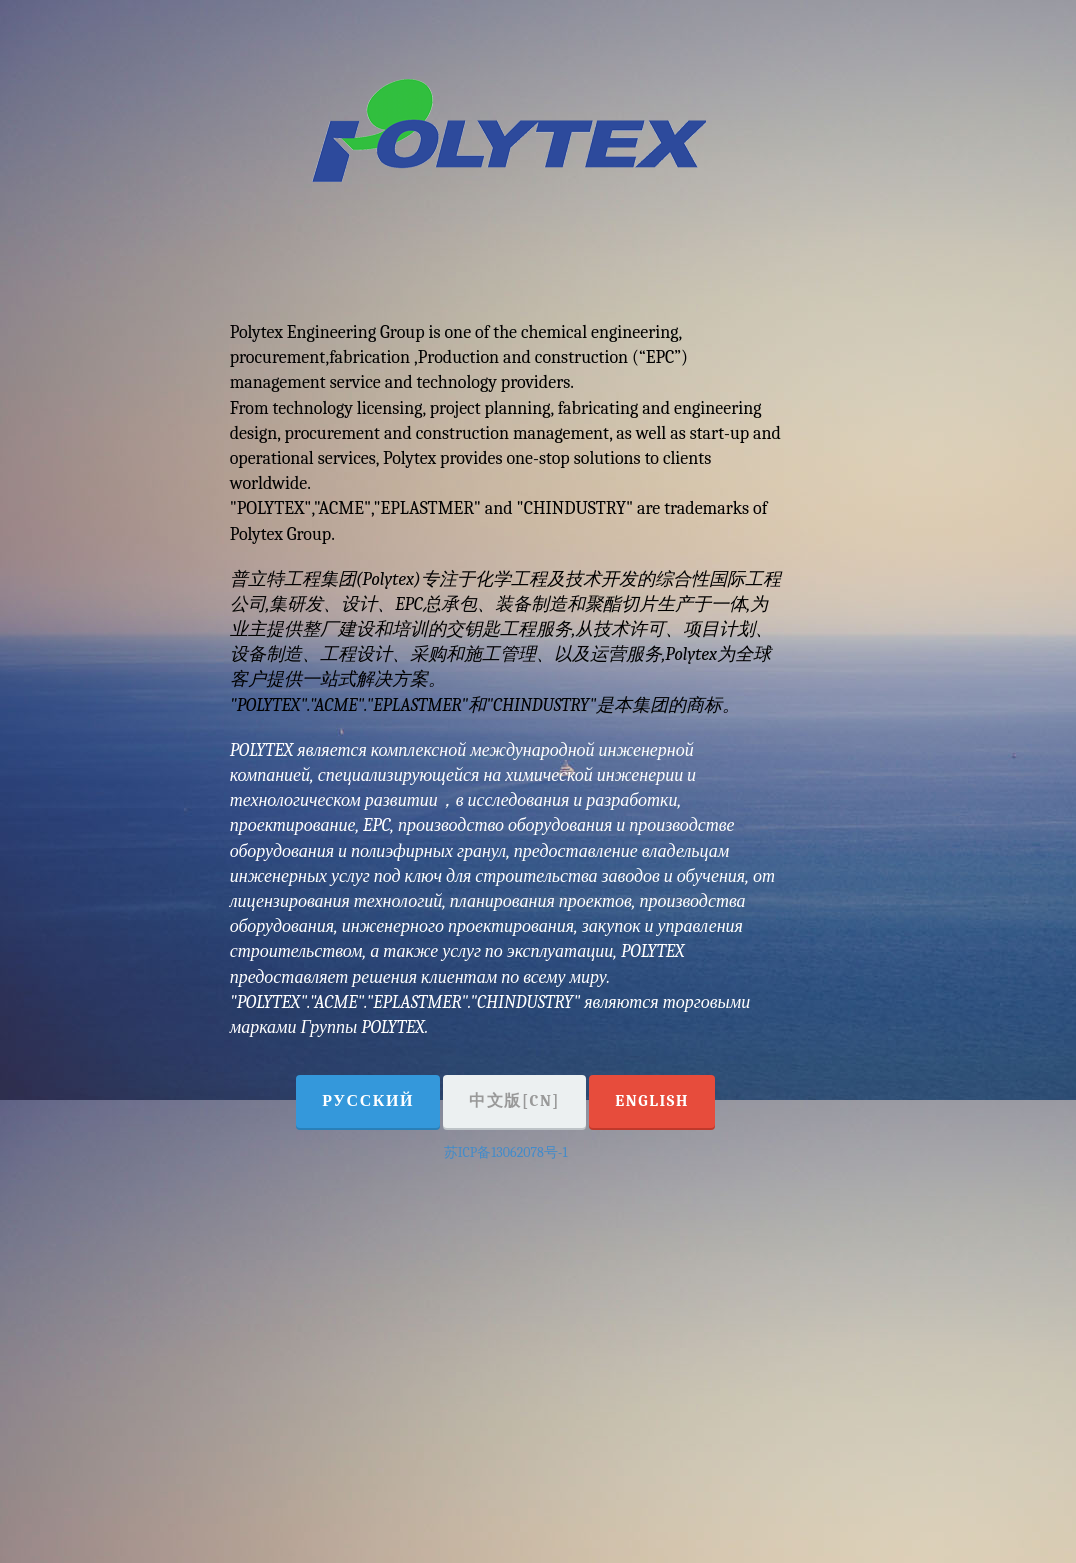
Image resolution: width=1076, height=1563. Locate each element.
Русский (368, 1101)
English (652, 1101)
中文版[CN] (514, 1101)
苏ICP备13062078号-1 (506, 1152)
